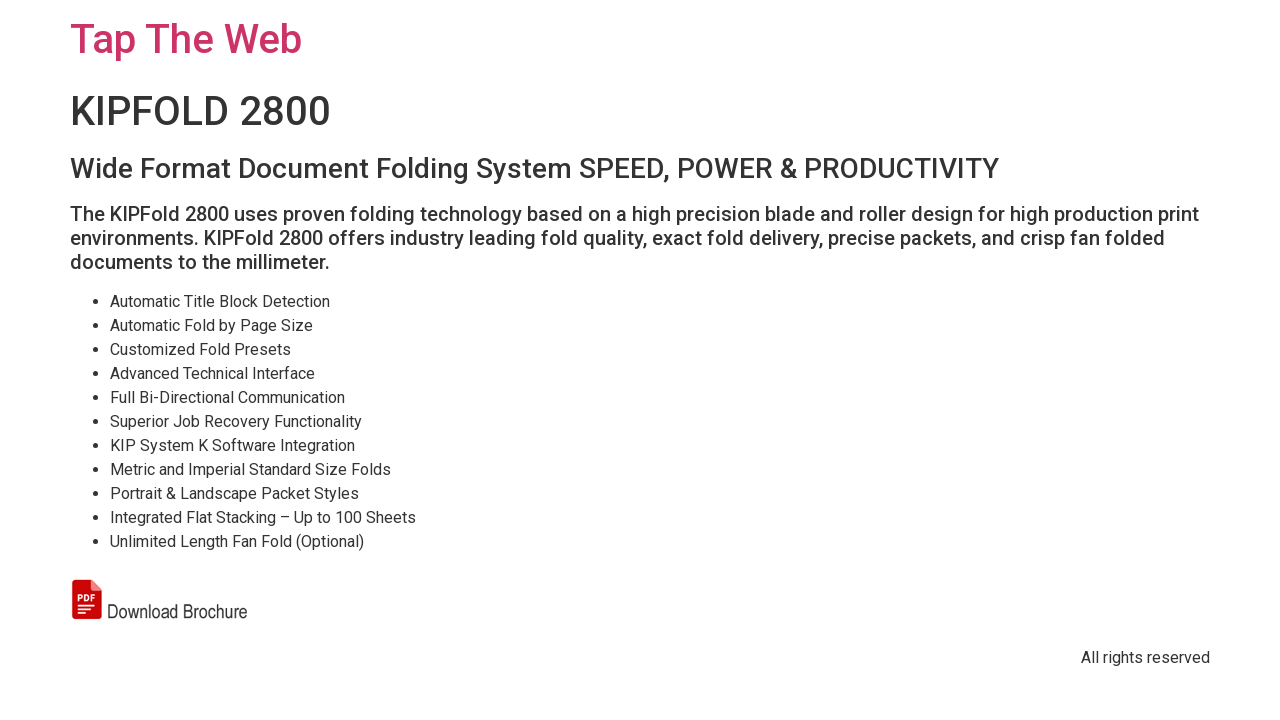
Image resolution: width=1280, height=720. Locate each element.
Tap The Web (186, 39)
